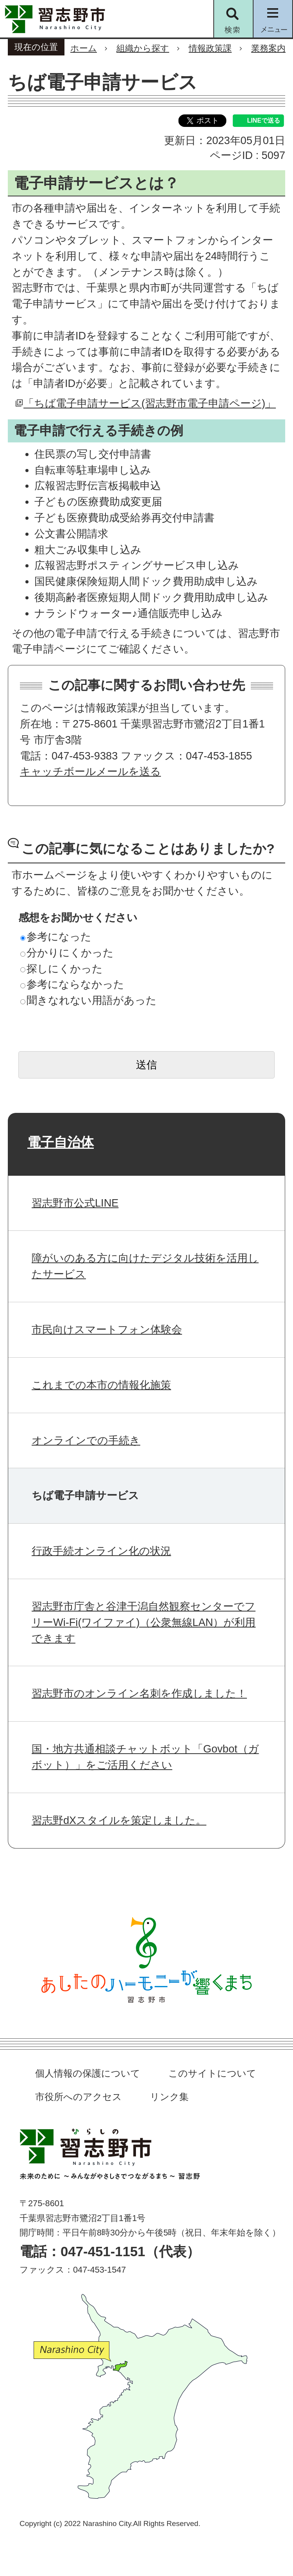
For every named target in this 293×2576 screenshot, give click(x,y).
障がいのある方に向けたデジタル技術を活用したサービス (145, 1266)
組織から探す (142, 48)
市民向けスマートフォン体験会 (107, 1329)
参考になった (55, 937)
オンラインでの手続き (86, 1440)
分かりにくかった (67, 953)
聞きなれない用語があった (88, 1000)
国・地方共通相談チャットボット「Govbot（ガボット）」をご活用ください (145, 1757)
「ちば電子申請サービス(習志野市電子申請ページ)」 (149, 403)
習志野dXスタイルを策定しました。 (119, 1820)
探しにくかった (61, 969)
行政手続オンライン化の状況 (101, 1551)
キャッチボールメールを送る (90, 771)
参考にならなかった (72, 984)
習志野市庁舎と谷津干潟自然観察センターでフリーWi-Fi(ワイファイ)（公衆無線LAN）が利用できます (143, 1622)
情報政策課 (210, 48)
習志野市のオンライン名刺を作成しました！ (139, 1693)
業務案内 (268, 48)
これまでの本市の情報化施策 (101, 1385)
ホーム (83, 48)
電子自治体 (60, 1142)
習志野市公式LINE (75, 1203)
